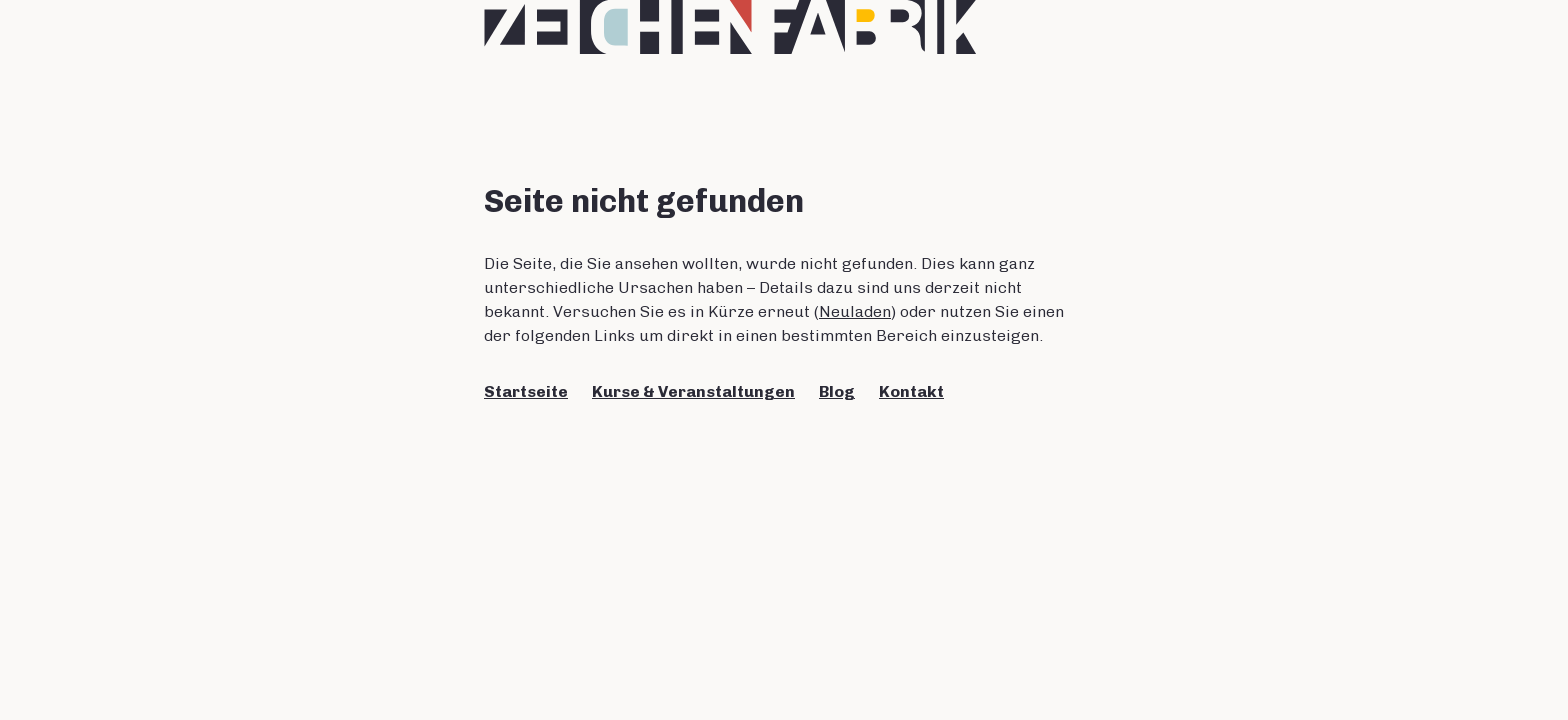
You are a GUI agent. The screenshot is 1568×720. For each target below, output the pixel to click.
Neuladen (855, 311)
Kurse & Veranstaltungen (693, 391)
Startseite (526, 391)
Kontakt (911, 391)
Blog (837, 391)
